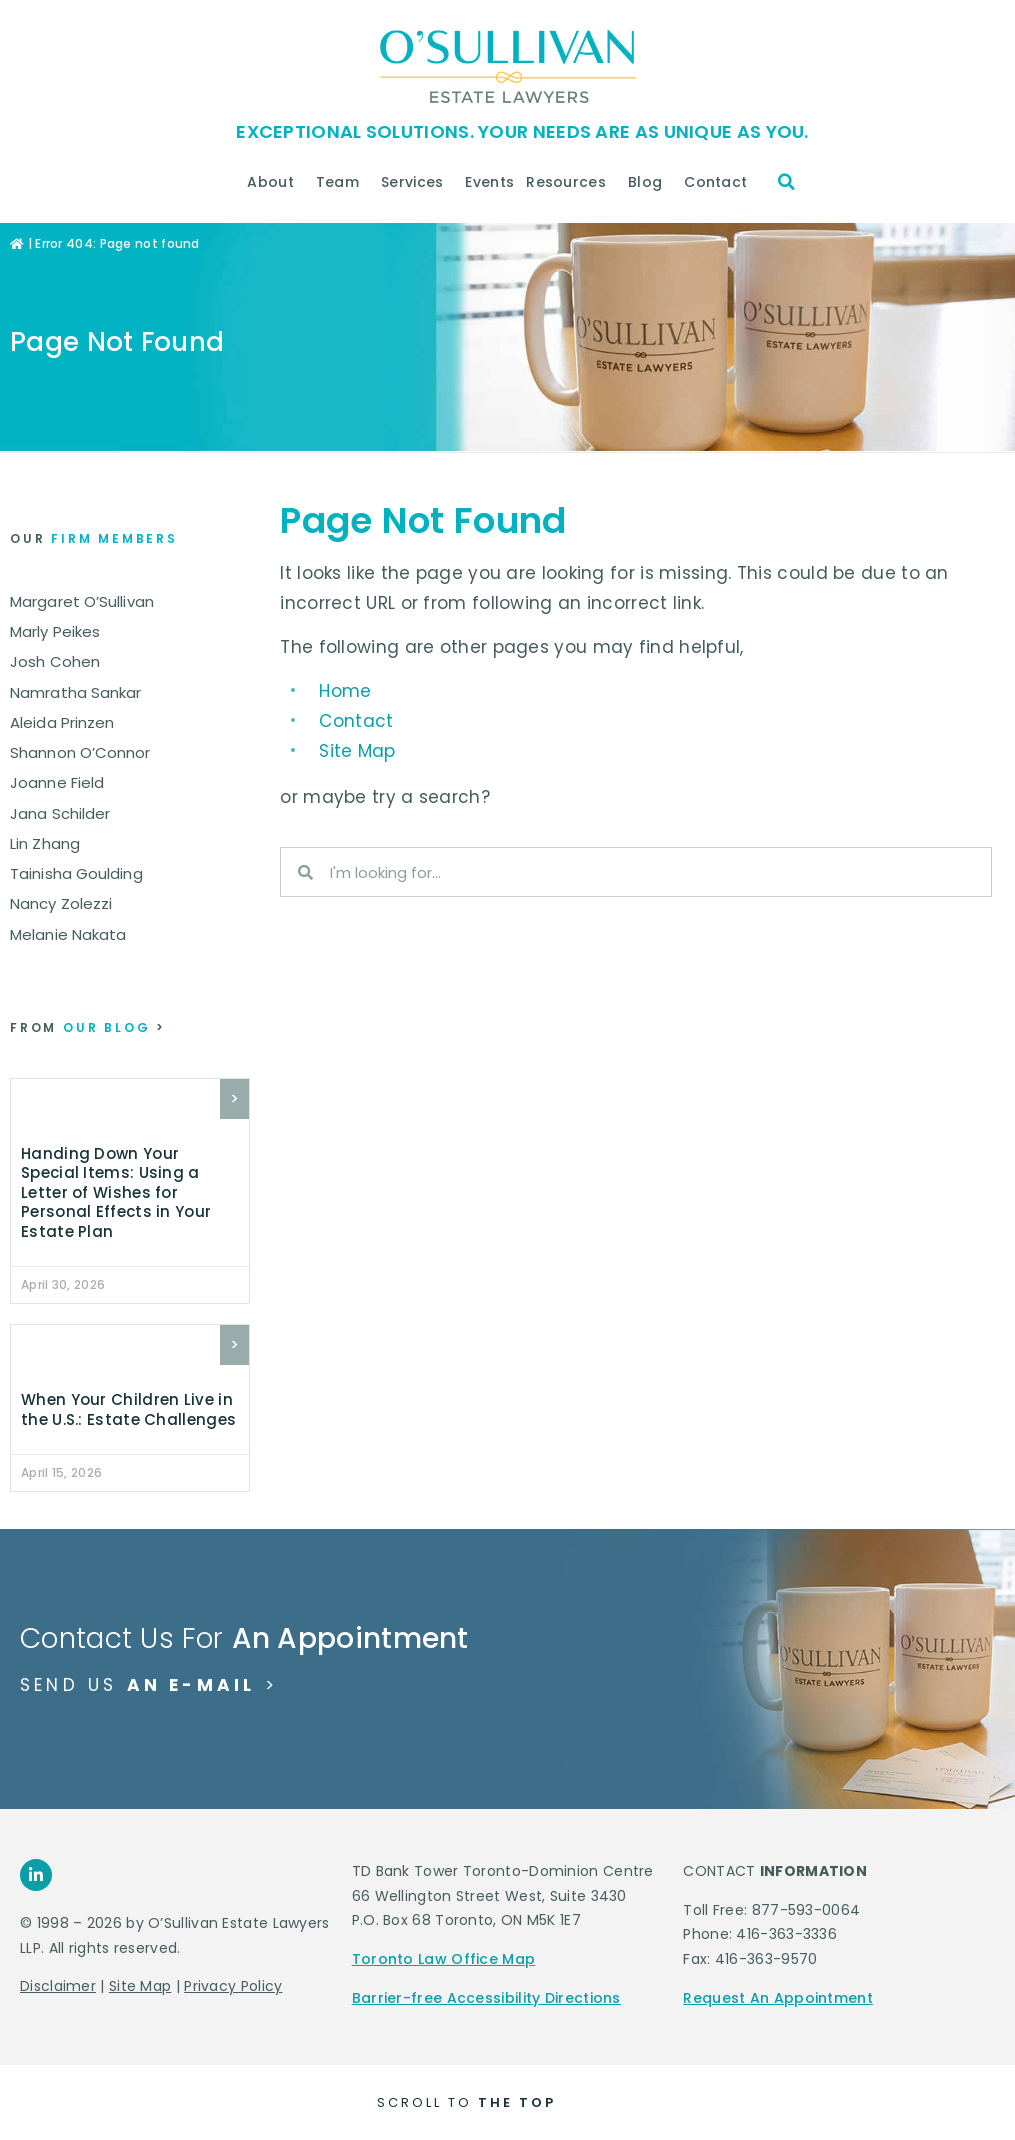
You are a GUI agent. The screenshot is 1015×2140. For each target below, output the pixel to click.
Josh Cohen (55, 661)
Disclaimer (58, 1986)
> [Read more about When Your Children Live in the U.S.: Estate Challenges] (234, 1344)
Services (417, 182)
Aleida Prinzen (62, 722)
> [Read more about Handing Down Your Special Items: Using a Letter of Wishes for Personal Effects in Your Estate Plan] (234, 1098)
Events (489, 182)
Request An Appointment (778, 1998)
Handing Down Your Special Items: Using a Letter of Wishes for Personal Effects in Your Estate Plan (116, 1192)
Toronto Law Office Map (444, 1959)
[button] (787, 182)
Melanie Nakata (68, 934)
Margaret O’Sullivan (82, 601)
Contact (720, 182)
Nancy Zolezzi (61, 903)
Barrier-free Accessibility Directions (486, 1998)
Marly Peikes (55, 631)
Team (342, 182)
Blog (650, 182)
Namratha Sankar (76, 692)
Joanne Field (57, 782)
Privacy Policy (233, 1986)
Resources (571, 182)
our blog (88, 1027)
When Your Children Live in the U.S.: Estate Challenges (128, 1409)
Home (345, 691)
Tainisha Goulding (76, 873)
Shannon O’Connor (80, 752)
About (275, 182)
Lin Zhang (45, 843)
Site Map (357, 751)
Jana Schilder (60, 813)
